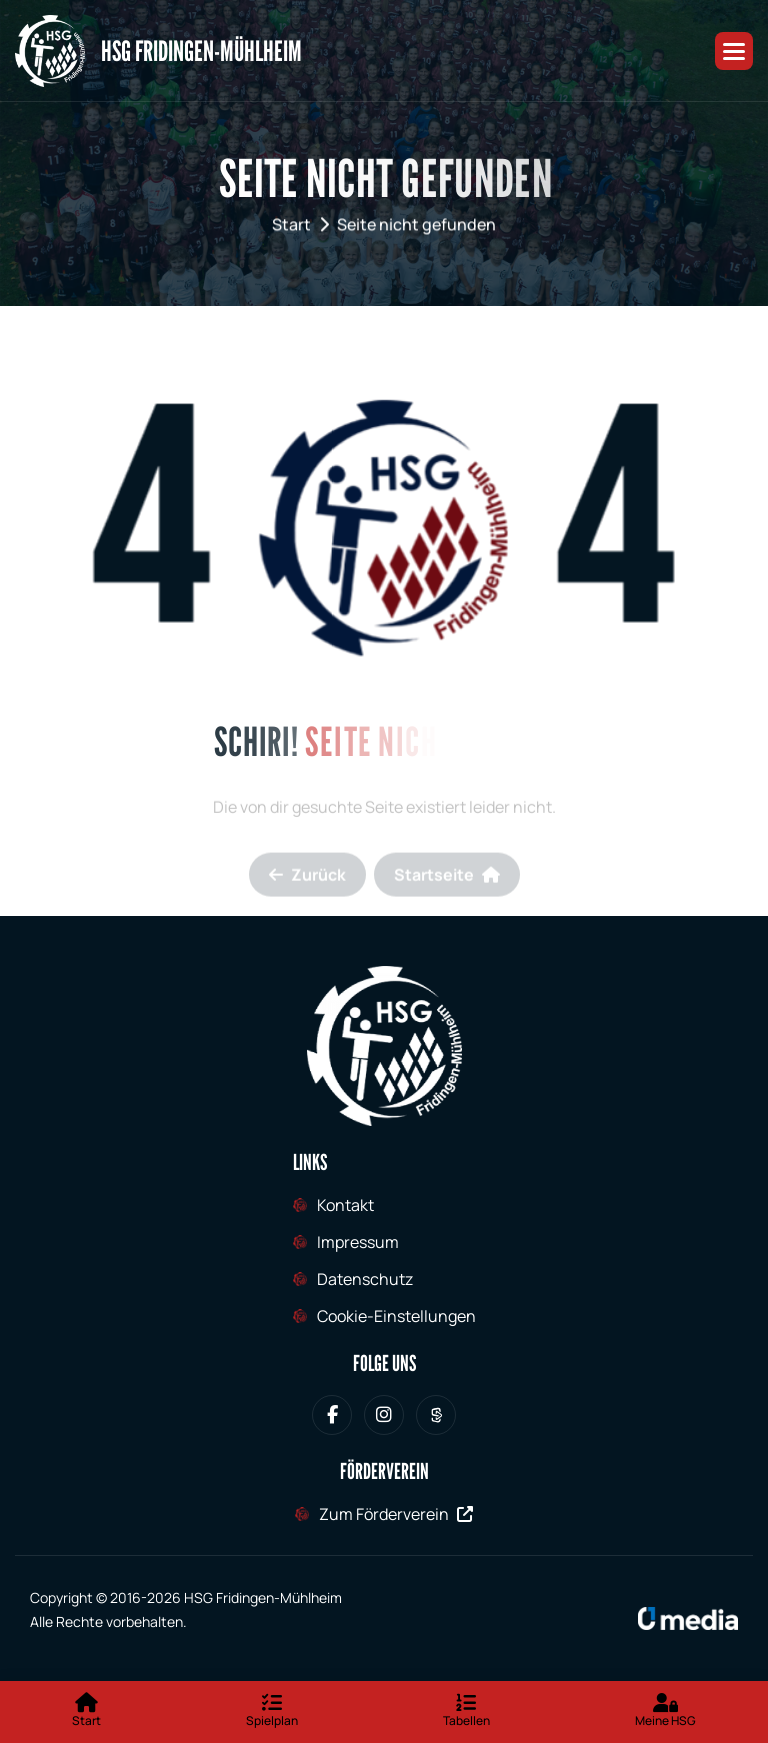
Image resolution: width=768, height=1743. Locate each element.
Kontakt (345, 1205)
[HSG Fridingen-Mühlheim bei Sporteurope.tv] (436, 1415)
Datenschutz (365, 1279)
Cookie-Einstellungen (396, 1316)
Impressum (358, 1242)
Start (291, 228)
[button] (734, 51)
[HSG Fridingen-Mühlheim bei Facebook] (332, 1415)
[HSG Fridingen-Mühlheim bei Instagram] (384, 1415)
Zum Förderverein (396, 1514)
